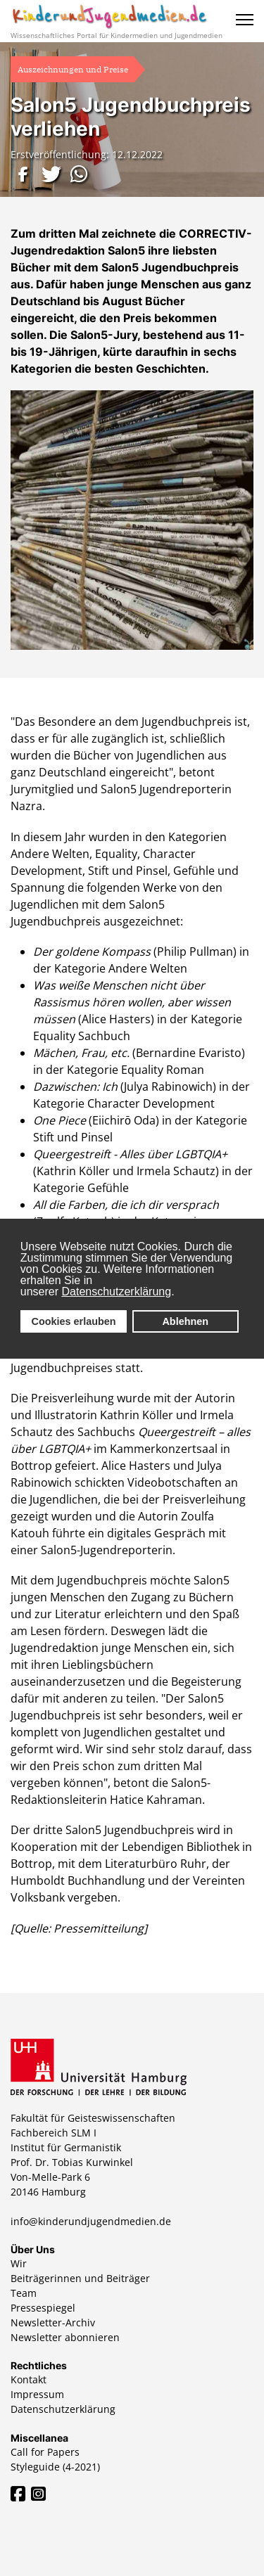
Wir (19, 2263)
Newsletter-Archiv (53, 2322)
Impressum (37, 2394)
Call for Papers (45, 2452)
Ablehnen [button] (185, 1321)
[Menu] (244, 19)
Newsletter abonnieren (65, 2337)
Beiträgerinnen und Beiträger (80, 2278)
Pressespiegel (43, 2307)
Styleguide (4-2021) (55, 2466)
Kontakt (28, 2379)
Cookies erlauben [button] (74, 1321)
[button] (25, 174)
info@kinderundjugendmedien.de (91, 2221)
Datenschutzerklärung (117, 1291)
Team (24, 2293)
